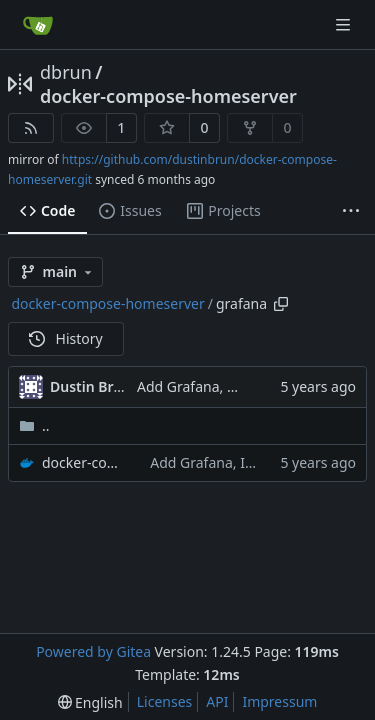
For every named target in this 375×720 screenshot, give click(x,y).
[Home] (38, 25)
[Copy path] (281, 304)
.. (34, 425)
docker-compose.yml (86, 462)
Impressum (279, 701)
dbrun (66, 72)
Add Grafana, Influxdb (209, 386)
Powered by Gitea (93, 651)
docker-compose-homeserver (168, 96)
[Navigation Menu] (345, 24)
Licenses (165, 701)
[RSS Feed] (31, 128)
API (217, 701)
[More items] (351, 212)
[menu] (90, 702)
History (66, 338)
